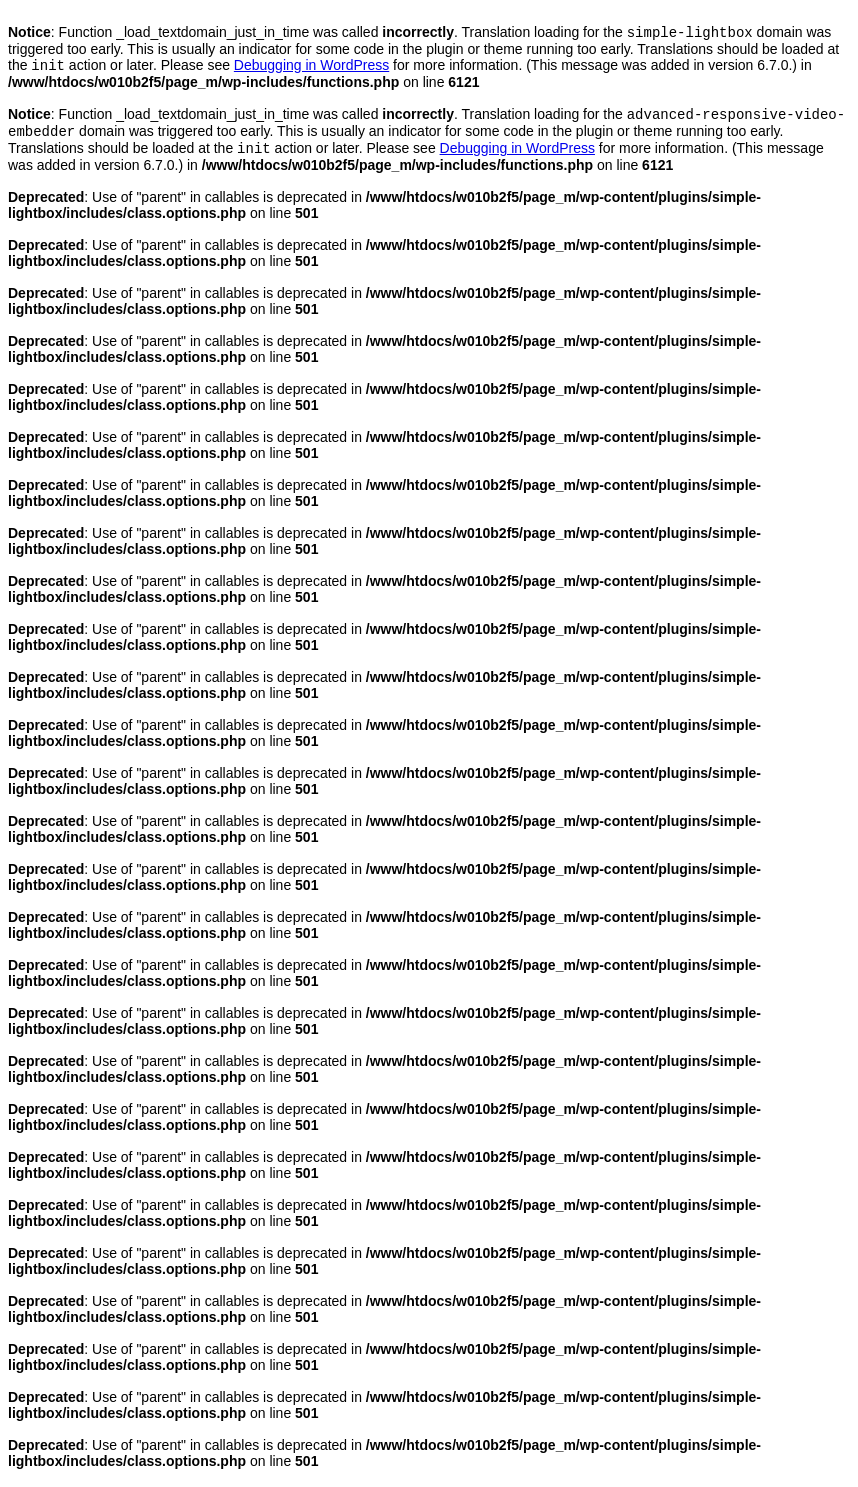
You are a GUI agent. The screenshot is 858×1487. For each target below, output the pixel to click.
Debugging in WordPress (311, 69)
